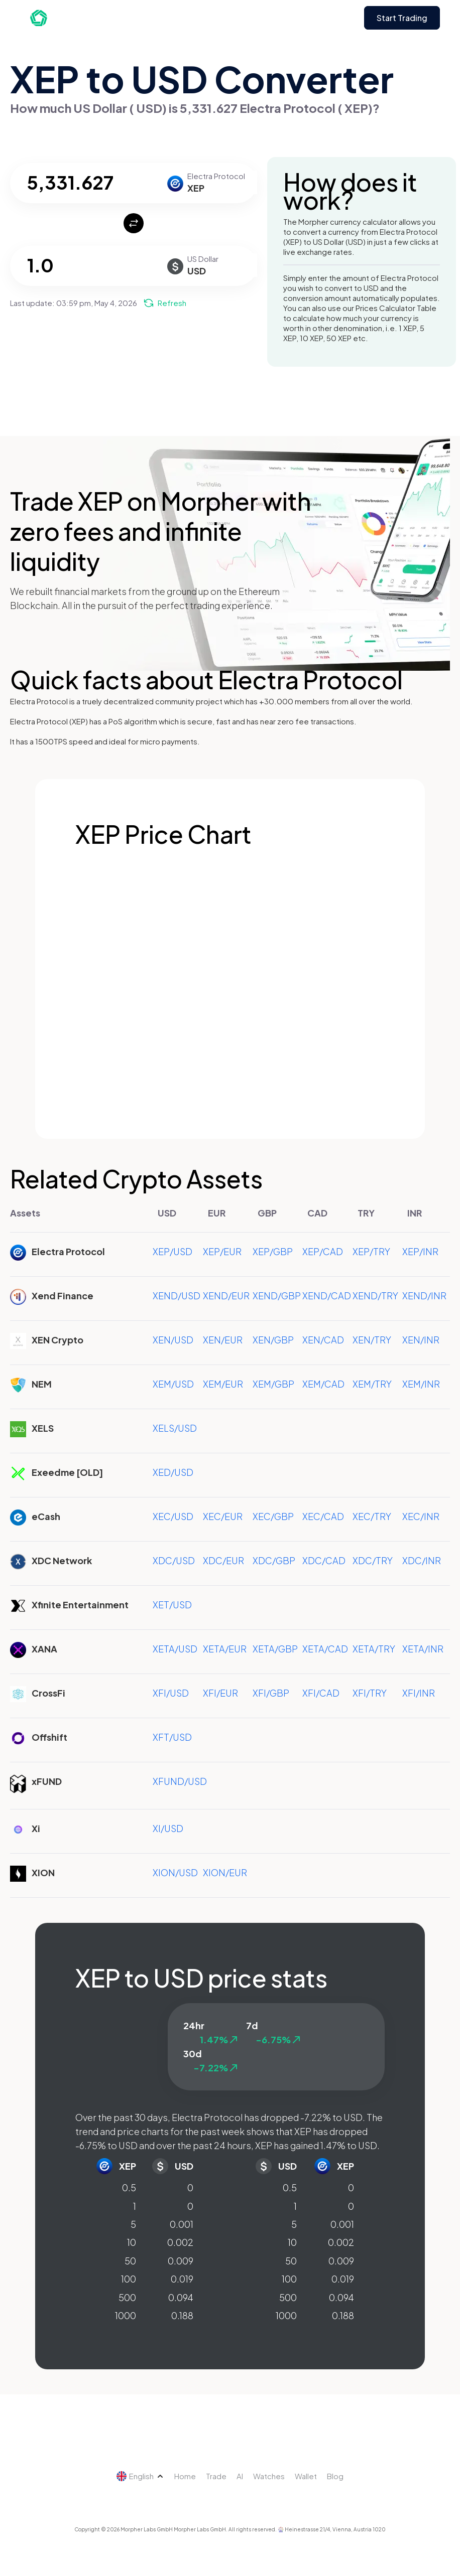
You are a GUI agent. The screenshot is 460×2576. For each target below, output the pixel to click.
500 (127, 2297)
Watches (269, 2476)
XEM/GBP (273, 1384)
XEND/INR (424, 1295)
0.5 (129, 2187)
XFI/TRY (370, 1693)
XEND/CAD (326, 1295)
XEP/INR (420, 1251)
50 (130, 2260)
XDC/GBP (274, 1560)
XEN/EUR (223, 1339)
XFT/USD (172, 1737)
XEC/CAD (323, 1516)
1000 (125, 2315)
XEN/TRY (372, 1339)
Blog (335, 2476)
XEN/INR (420, 1339)
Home (185, 2476)
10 (131, 2242)
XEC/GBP (273, 1516)
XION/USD (175, 1872)
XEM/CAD (323, 1384)
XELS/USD (175, 1428)
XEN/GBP (273, 1339)
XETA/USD (175, 1648)
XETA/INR (422, 1648)
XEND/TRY (375, 1295)
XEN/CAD (323, 1339)
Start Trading (402, 18)
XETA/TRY (374, 1648)
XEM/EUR (223, 1384)
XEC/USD (173, 1516)
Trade (216, 2476)
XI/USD (168, 1828)
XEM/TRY (372, 1384)
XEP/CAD (322, 1251)
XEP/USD (172, 1251)
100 (128, 2279)
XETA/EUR (225, 1648)
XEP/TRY (371, 1251)
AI (240, 2476)
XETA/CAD (325, 1648)
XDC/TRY (373, 1560)
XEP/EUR (222, 1251)
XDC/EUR (223, 1560)
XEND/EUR (226, 1295)
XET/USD (172, 1604)
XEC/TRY (372, 1516)
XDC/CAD (324, 1560)
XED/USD (173, 1472)
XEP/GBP (273, 1251)
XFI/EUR (220, 1693)
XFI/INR (418, 1693)
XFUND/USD (180, 1781)
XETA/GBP (275, 1648)
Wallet (306, 2476)
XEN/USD (173, 1339)
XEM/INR (421, 1384)
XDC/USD (174, 1560)
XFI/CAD (320, 1693)
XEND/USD (176, 1295)
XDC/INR (421, 1560)
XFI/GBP (271, 1693)
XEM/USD (173, 1384)
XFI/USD (171, 1693)
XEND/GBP (277, 1295)
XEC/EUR (223, 1516)
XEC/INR (420, 1516)
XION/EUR (225, 1872)
